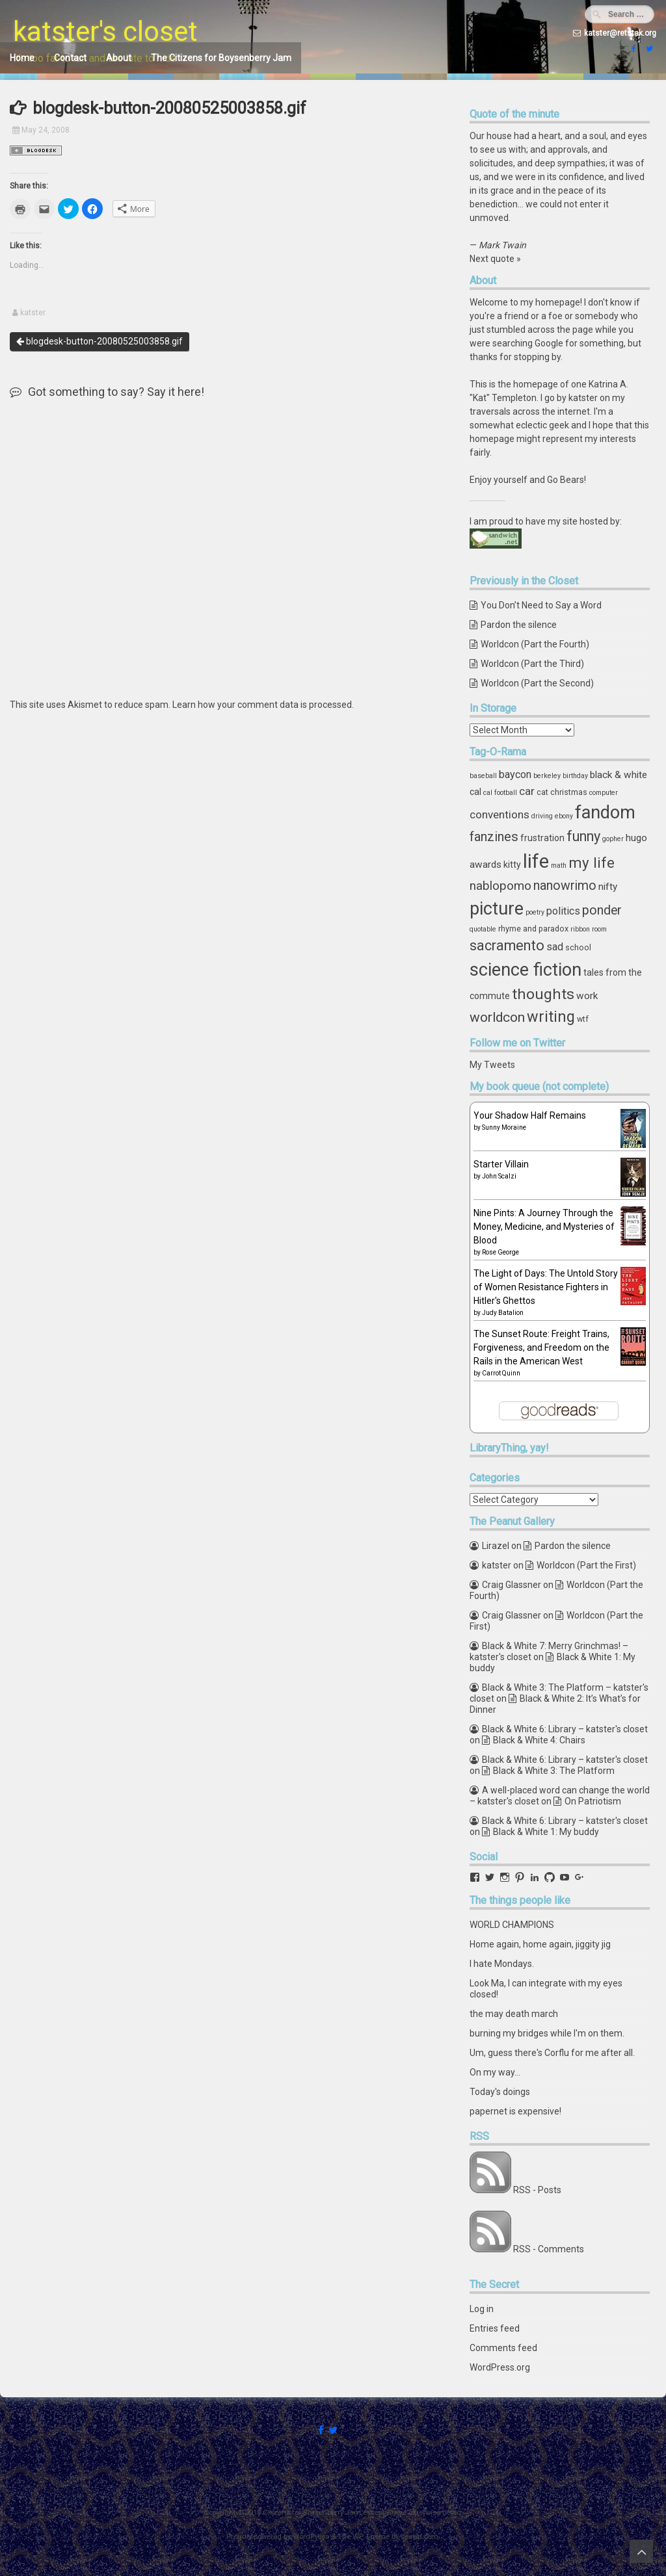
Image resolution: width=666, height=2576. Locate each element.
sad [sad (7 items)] (554, 947)
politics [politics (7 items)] (563, 911)
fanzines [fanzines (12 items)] (494, 836)
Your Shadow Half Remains (529, 1115)
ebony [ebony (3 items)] (564, 816)
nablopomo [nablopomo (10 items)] (500, 885)
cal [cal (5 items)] (475, 792)
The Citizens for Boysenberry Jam (221, 58)
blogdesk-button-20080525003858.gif (99, 341)
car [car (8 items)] (527, 791)
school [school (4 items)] (578, 947)
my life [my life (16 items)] (591, 862)
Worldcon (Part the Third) (532, 663)
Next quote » (495, 259)
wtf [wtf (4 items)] (583, 1019)
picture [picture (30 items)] (497, 908)
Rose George (500, 1252)
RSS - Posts (537, 2190)
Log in (482, 2309)
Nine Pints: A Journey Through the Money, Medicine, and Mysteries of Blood (544, 1226)
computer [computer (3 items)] (603, 792)
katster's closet (105, 31)
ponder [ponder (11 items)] (602, 910)
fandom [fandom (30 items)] (605, 812)
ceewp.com (419, 2536)
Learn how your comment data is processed (262, 704)
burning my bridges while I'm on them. (547, 2033)
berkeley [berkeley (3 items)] (547, 776)
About (118, 58)
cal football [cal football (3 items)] (500, 792)
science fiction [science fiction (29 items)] (525, 969)
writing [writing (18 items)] (551, 1017)
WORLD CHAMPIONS (512, 1924)
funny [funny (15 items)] (583, 836)
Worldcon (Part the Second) (537, 683)
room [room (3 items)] (599, 929)
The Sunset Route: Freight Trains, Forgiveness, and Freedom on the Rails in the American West (541, 1347)
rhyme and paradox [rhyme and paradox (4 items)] (533, 928)
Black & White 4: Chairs (539, 1740)
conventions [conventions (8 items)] (499, 814)
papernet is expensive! (515, 2111)
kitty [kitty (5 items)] (512, 864)
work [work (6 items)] (587, 996)
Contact (70, 58)
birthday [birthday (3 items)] (575, 776)
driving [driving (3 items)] (542, 816)
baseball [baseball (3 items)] (483, 776)
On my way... (495, 2072)
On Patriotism (593, 1801)
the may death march (514, 2014)
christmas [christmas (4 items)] (568, 792)
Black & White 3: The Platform (554, 1770)
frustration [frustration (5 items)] (542, 838)
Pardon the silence (519, 624)
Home (22, 58)
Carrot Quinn (501, 1373)
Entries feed (495, 2328)
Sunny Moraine (504, 1127)
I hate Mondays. (502, 1963)
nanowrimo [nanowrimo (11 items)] (564, 885)
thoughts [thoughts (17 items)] (543, 994)
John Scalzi (499, 1176)
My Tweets (492, 1065)
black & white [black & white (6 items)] (618, 775)
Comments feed (503, 2348)
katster (33, 312)
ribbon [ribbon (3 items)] (580, 929)
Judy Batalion (503, 1312)
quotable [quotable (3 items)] (483, 929)
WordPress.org (500, 2367)
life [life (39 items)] (536, 861)
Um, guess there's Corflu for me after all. (552, 2053)
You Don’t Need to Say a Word (541, 605)
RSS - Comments (548, 2249)
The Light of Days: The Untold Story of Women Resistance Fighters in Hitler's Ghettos (545, 1287)
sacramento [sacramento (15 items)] (507, 945)
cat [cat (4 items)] (542, 792)
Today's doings (500, 2092)
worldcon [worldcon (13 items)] (497, 1017)
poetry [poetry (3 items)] (535, 912)
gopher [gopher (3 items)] (613, 839)
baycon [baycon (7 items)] (515, 774)
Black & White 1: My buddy (546, 1832)
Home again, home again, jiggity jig (540, 1944)
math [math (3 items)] (558, 865)
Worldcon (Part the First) (586, 1565)
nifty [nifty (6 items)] (607, 886)
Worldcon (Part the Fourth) (535, 644)
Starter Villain (501, 1164)
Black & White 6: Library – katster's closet (565, 1729)
